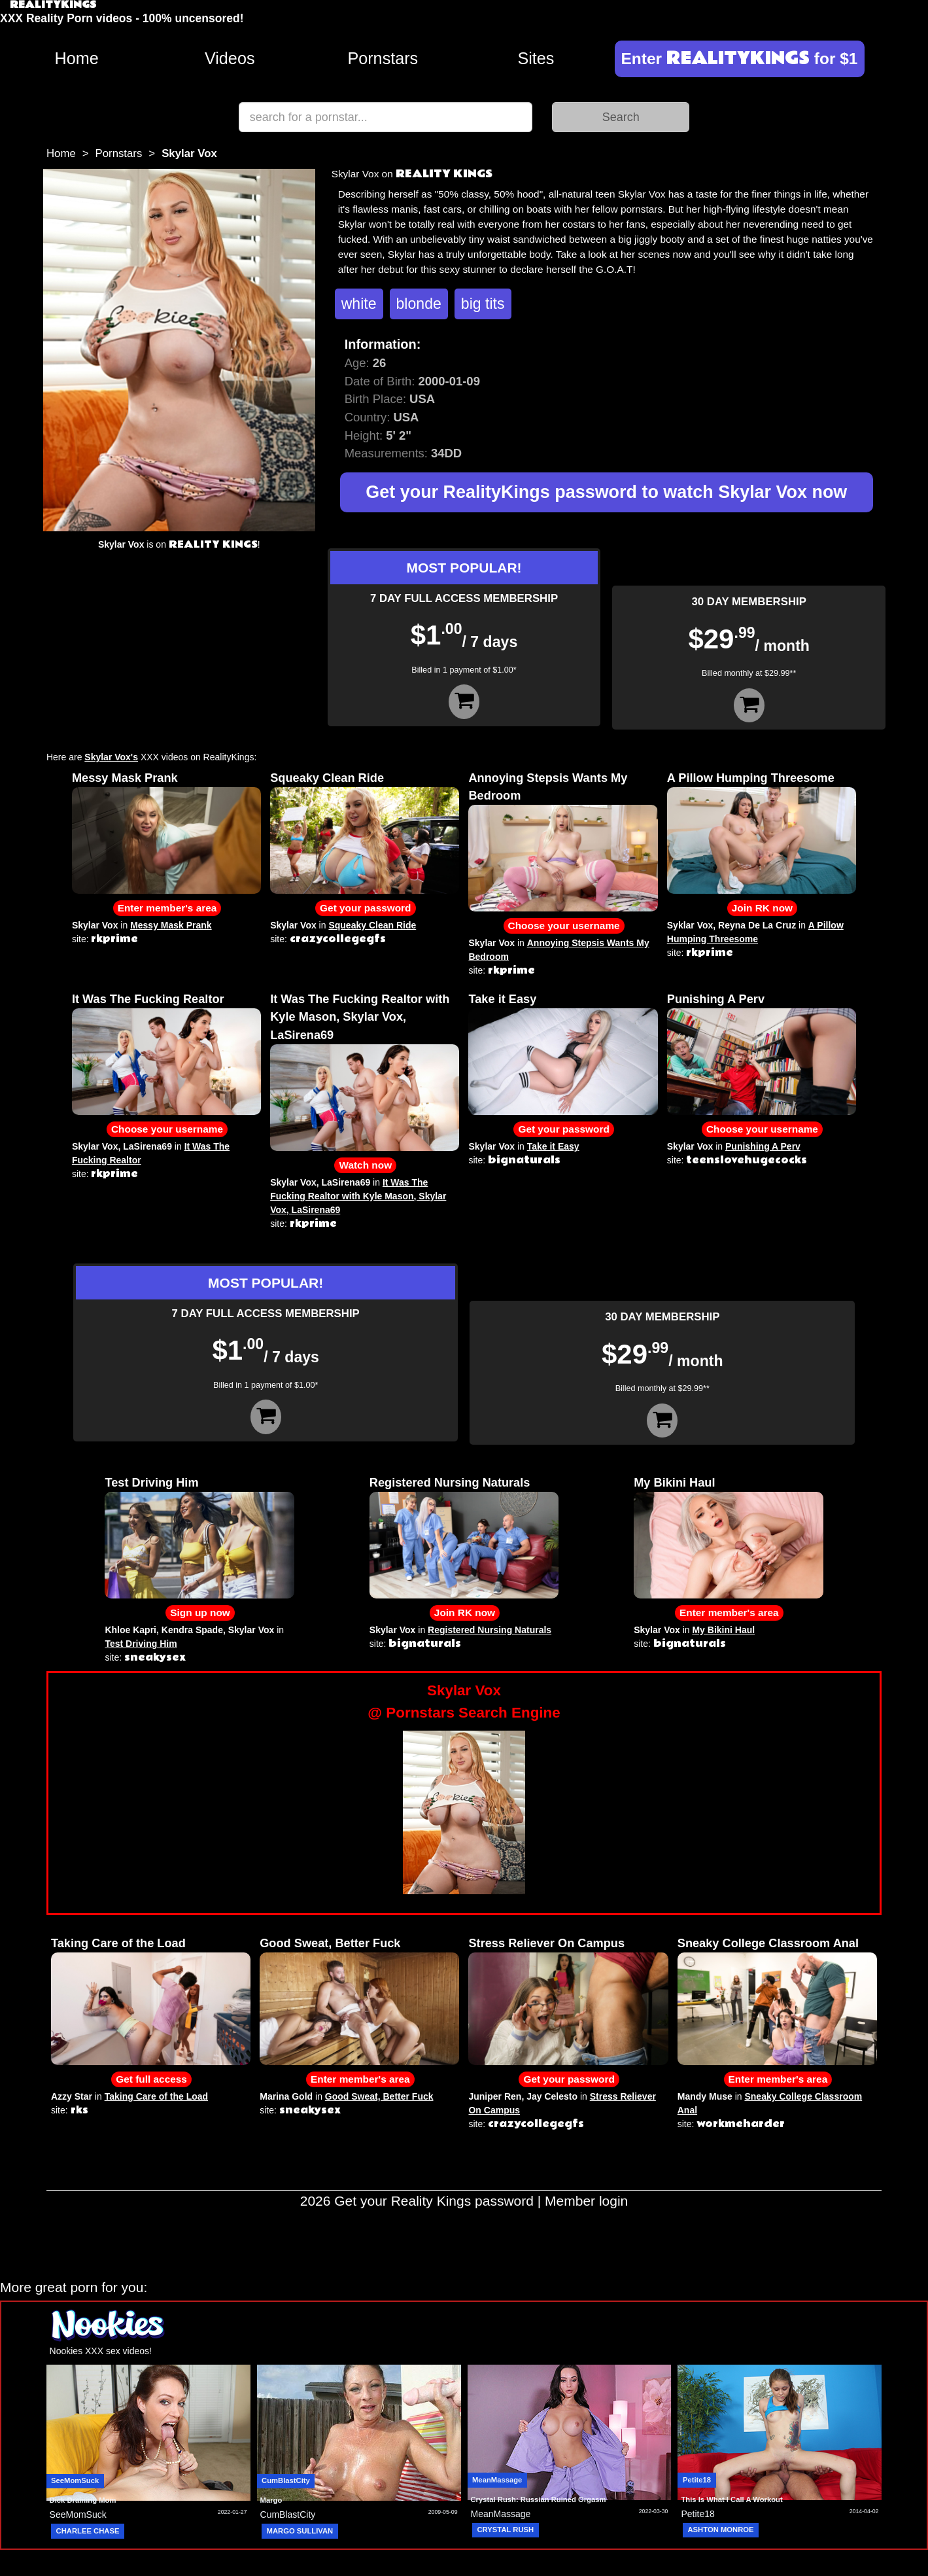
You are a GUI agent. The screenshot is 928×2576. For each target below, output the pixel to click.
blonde (418, 303)
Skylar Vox (95, 925)
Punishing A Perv (716, 999)
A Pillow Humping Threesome (750, 778)
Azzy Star (71, 2096)
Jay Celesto (551, 2096)
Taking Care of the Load (118, 1943)
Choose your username (564, 925)
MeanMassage (497, 2480)
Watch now (365, 1165)
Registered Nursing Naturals (449, 1482)
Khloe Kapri (130, 1630)
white (359, 303)
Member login (586, 2200)
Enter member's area (167, 907)
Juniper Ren (494, 2096)
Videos (230, 58)
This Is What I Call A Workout (731, 2499)
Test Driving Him (151, 1482)
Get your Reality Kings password (434, 2200)
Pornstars (382, 58)
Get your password (365, 907)
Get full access (151, 2079)
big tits (483, 303)
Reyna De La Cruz (757, 925)
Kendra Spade (192, 1630)
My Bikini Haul (674, 1482)
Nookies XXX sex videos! (101, 2351)
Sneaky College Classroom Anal (768, 1943)
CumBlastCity (286, 2480)
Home (76, 58)
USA (406, 417)
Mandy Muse (705, 2096)
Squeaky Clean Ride (327, 778)
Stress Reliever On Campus (546, 1943)
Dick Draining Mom (83, 2500)
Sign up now (200, 1612)
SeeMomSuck (75, 2480)
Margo (271, 2500)
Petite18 (697, 2480)
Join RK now (762, 907)
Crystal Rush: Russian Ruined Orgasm (538, 2499)
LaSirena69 (147, 1146)
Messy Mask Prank (125, 778)
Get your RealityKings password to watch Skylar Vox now (606, 492)
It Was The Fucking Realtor (148, 999)
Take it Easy (502, 999)
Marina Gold (286, 2096)
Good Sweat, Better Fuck (330, 1943)
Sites (535, 58)
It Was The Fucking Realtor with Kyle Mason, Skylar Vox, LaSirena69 (359, 1017)
